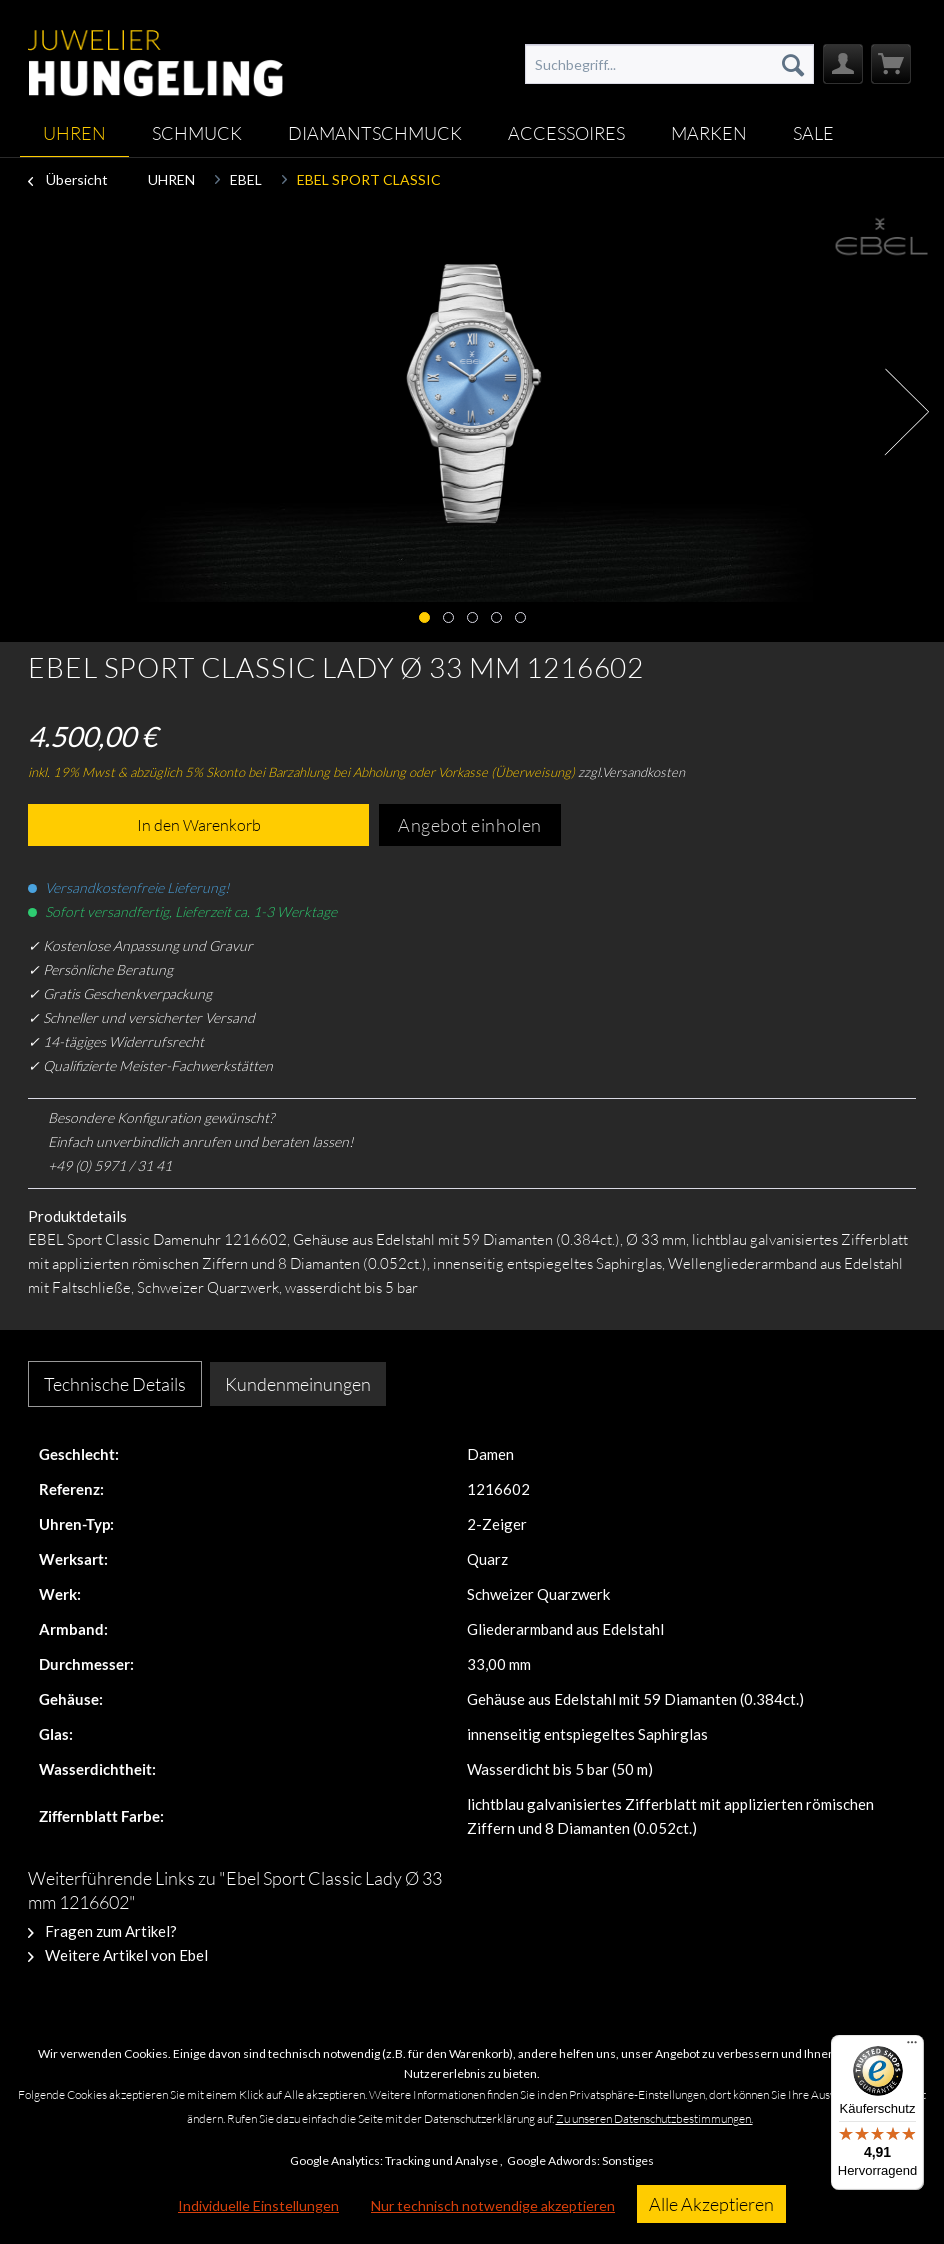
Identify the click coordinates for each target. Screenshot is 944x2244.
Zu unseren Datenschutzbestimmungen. (654, 2118)
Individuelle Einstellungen (258, 2205)
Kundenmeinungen (298, 1384)
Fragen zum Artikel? (102, 1931)
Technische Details (115, 1384)
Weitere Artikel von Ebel (118, 1955)
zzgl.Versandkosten (631, 772)
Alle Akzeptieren (711, 2204)
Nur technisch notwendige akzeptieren (493, 2205)
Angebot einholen (470, 825)
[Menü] (912, 2047)
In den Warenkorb (199, 825)
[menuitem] (669, 64)
